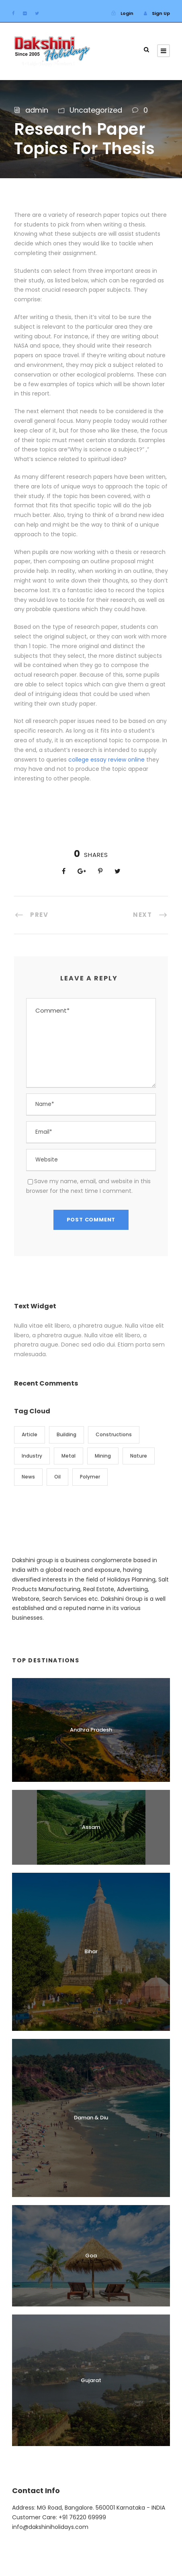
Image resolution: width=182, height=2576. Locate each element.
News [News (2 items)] (28, 1476)
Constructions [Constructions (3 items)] (114, 1434)
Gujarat (91, 2380)
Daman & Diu (91, 2117)
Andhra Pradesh (91, 1730)
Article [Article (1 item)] (29, 1434)
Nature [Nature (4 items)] (138, 1455)
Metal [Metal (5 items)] (68, 1455)
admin (36, 110)
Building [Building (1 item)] (66, 1434)
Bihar (91, 1951)
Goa (91, 2255)
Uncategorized (96, 110)
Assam (91, 1827)
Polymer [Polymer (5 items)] (90, 1476)
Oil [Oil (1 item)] (57, 1476)
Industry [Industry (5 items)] (32, 1455)
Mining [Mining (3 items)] (103, 1455)
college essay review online (106, 760)
